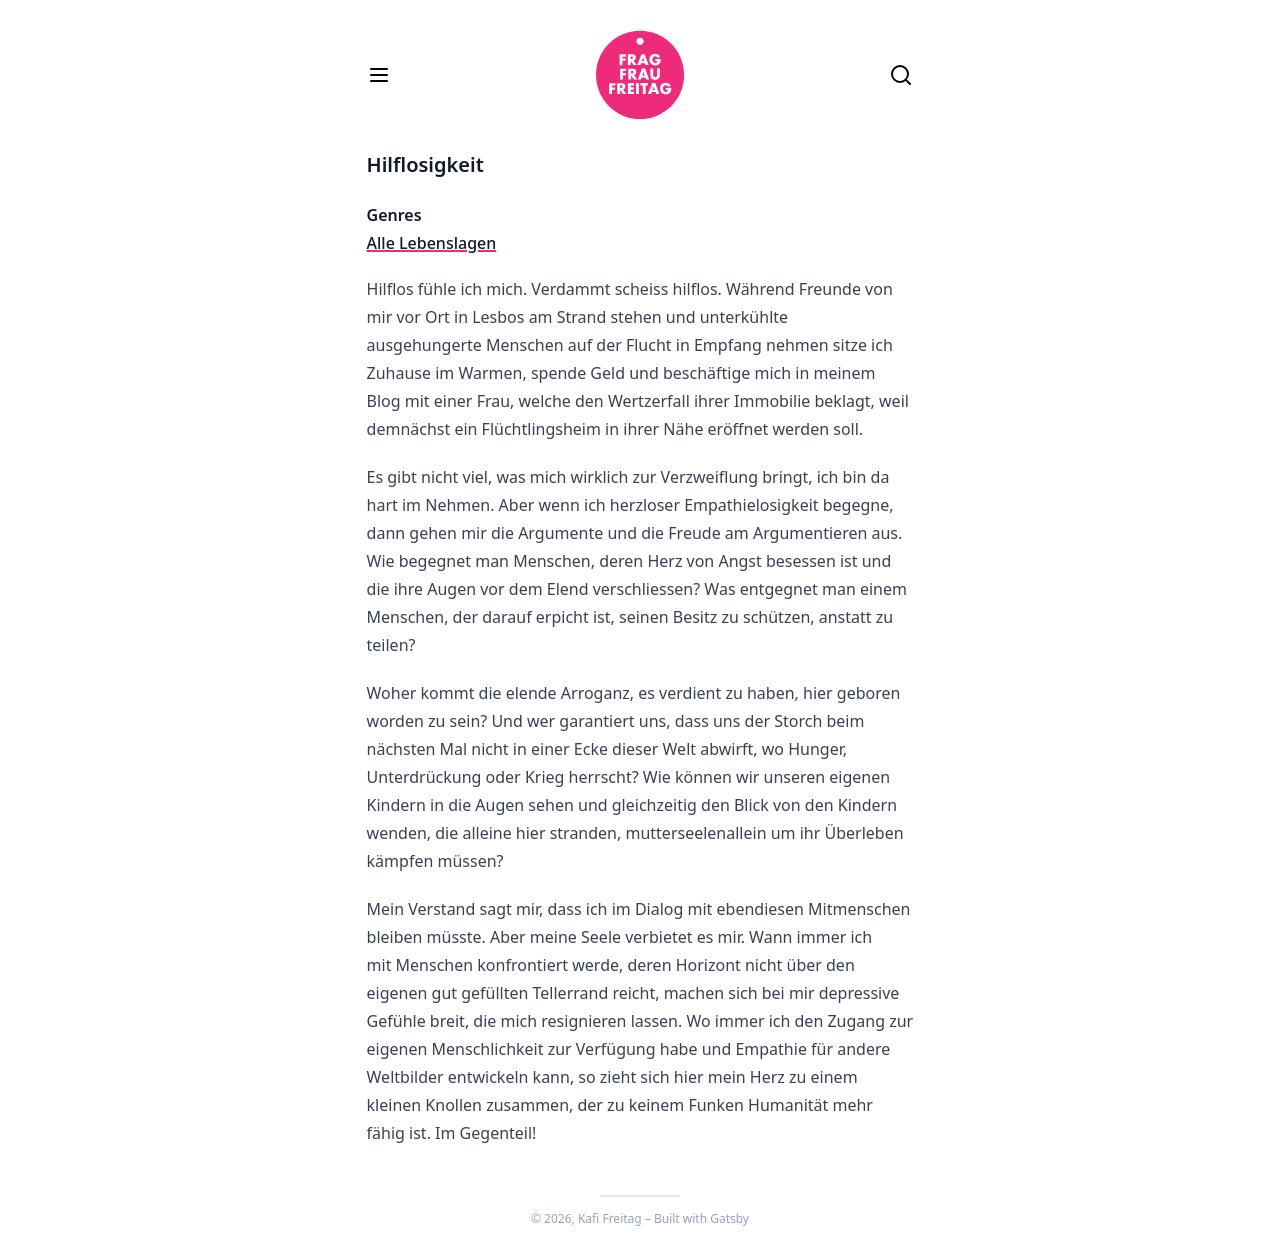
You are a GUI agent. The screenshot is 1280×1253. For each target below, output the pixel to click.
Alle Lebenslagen (432, 243)
